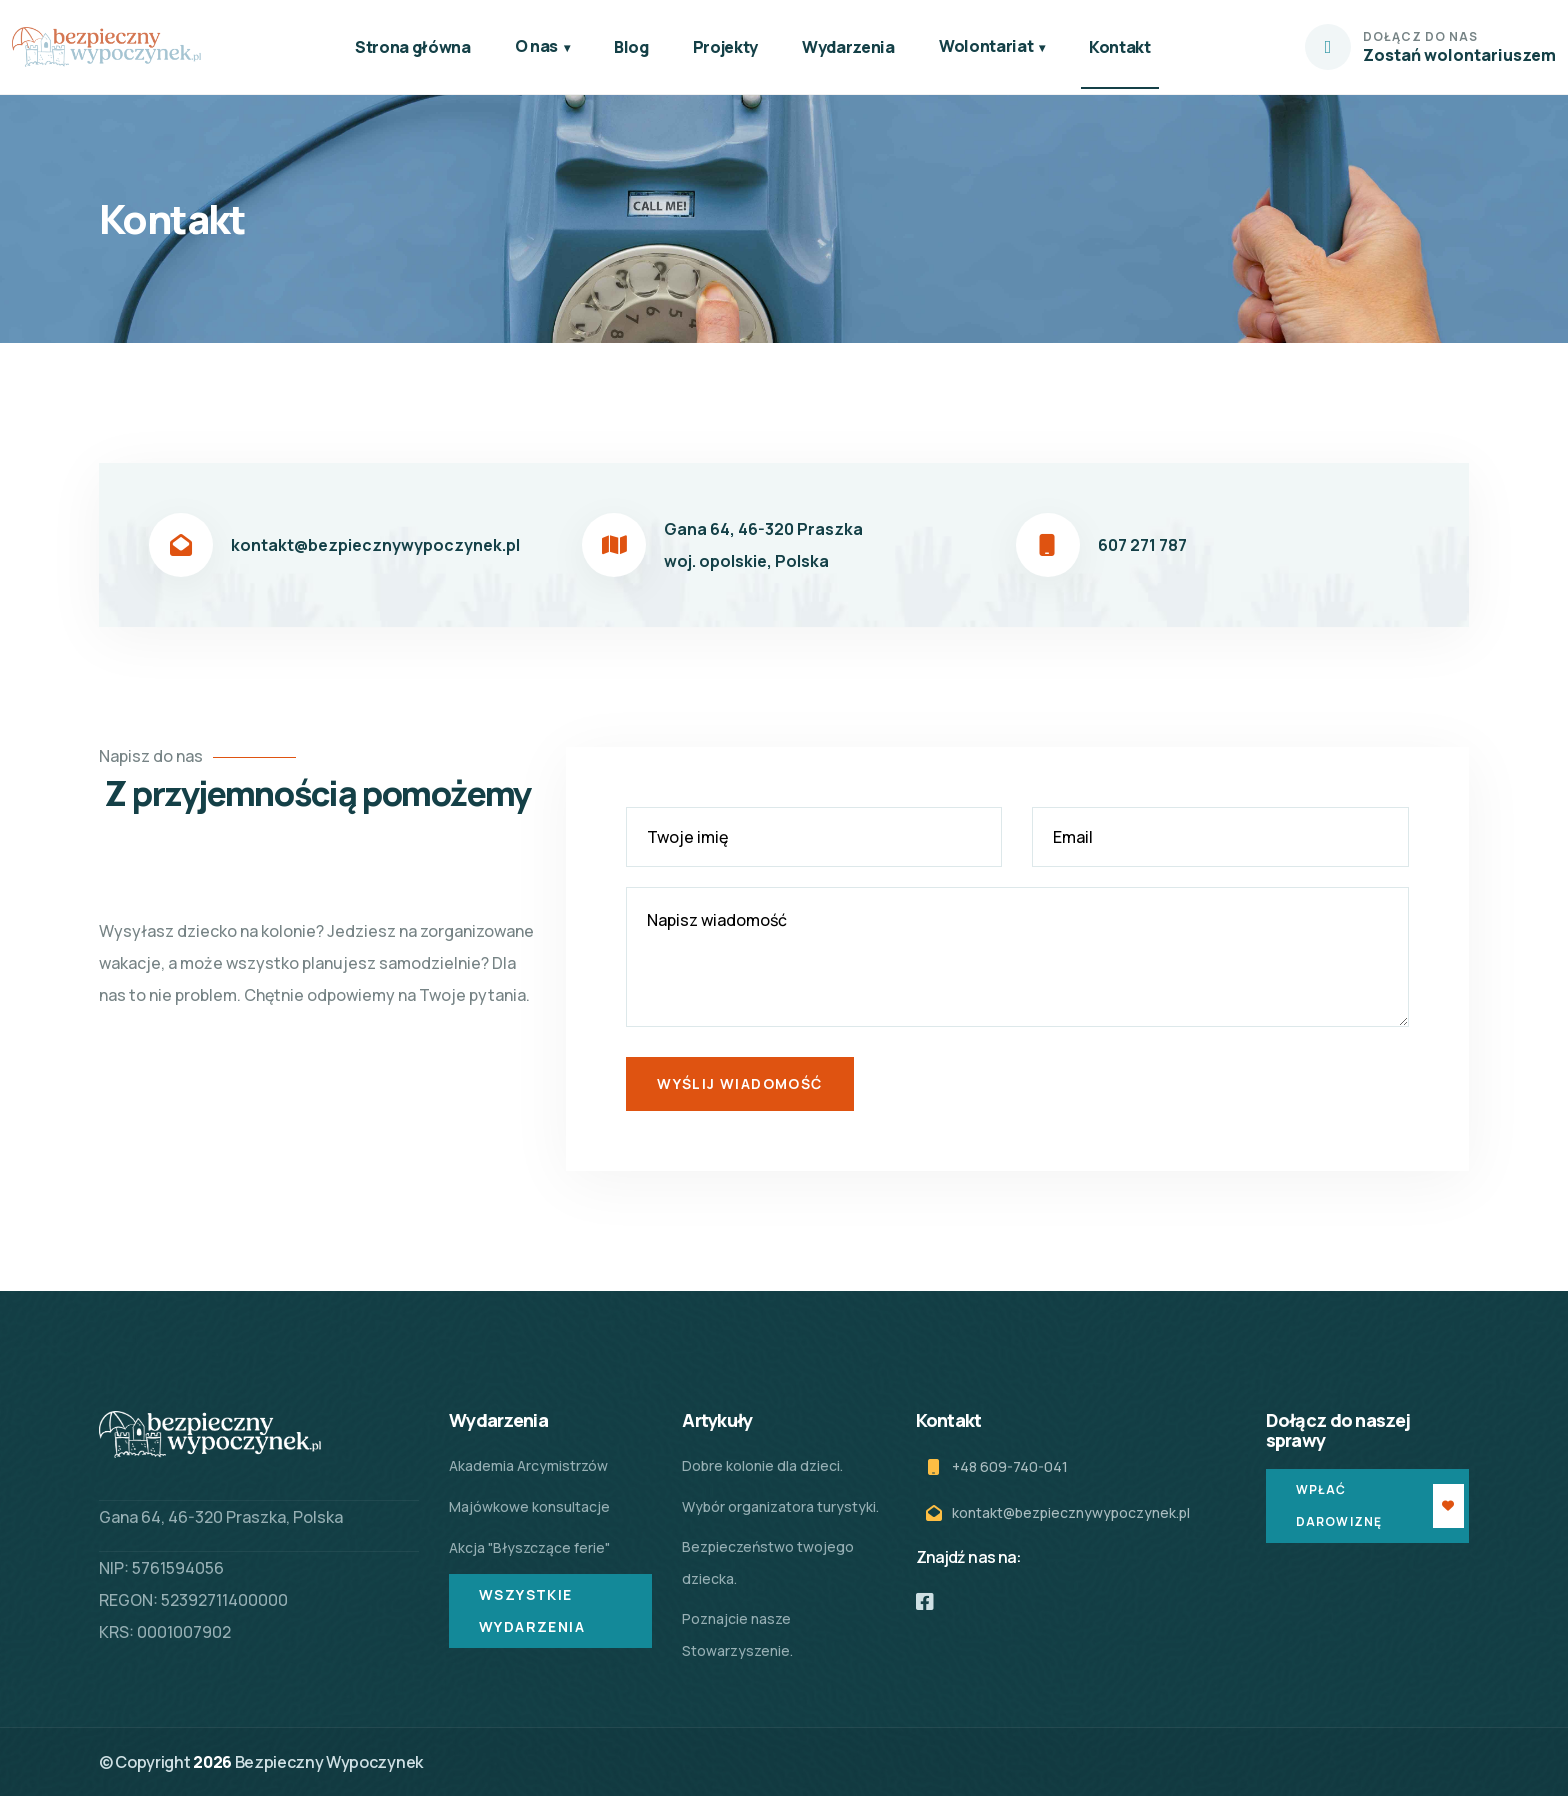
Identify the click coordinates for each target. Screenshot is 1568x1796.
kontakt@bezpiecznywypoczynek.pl (375, 545)
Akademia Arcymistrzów (528, 1465)
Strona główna (413, 47)
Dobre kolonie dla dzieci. (762, 1465)
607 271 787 (1142, 545)
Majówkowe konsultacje (529, 1506)
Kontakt (1120, 47)
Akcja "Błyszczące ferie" (529, 1547)
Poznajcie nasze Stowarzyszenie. (737, 1634)
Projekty (725, 47)
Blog (631, 47)
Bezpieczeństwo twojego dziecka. (768, 1562)
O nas (536, 46)
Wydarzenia (848, 47)
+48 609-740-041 (1010, 1466)
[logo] (106, 47)
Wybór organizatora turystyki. (780, 1506)
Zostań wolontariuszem (1459, 55)
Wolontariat (986, 46)
